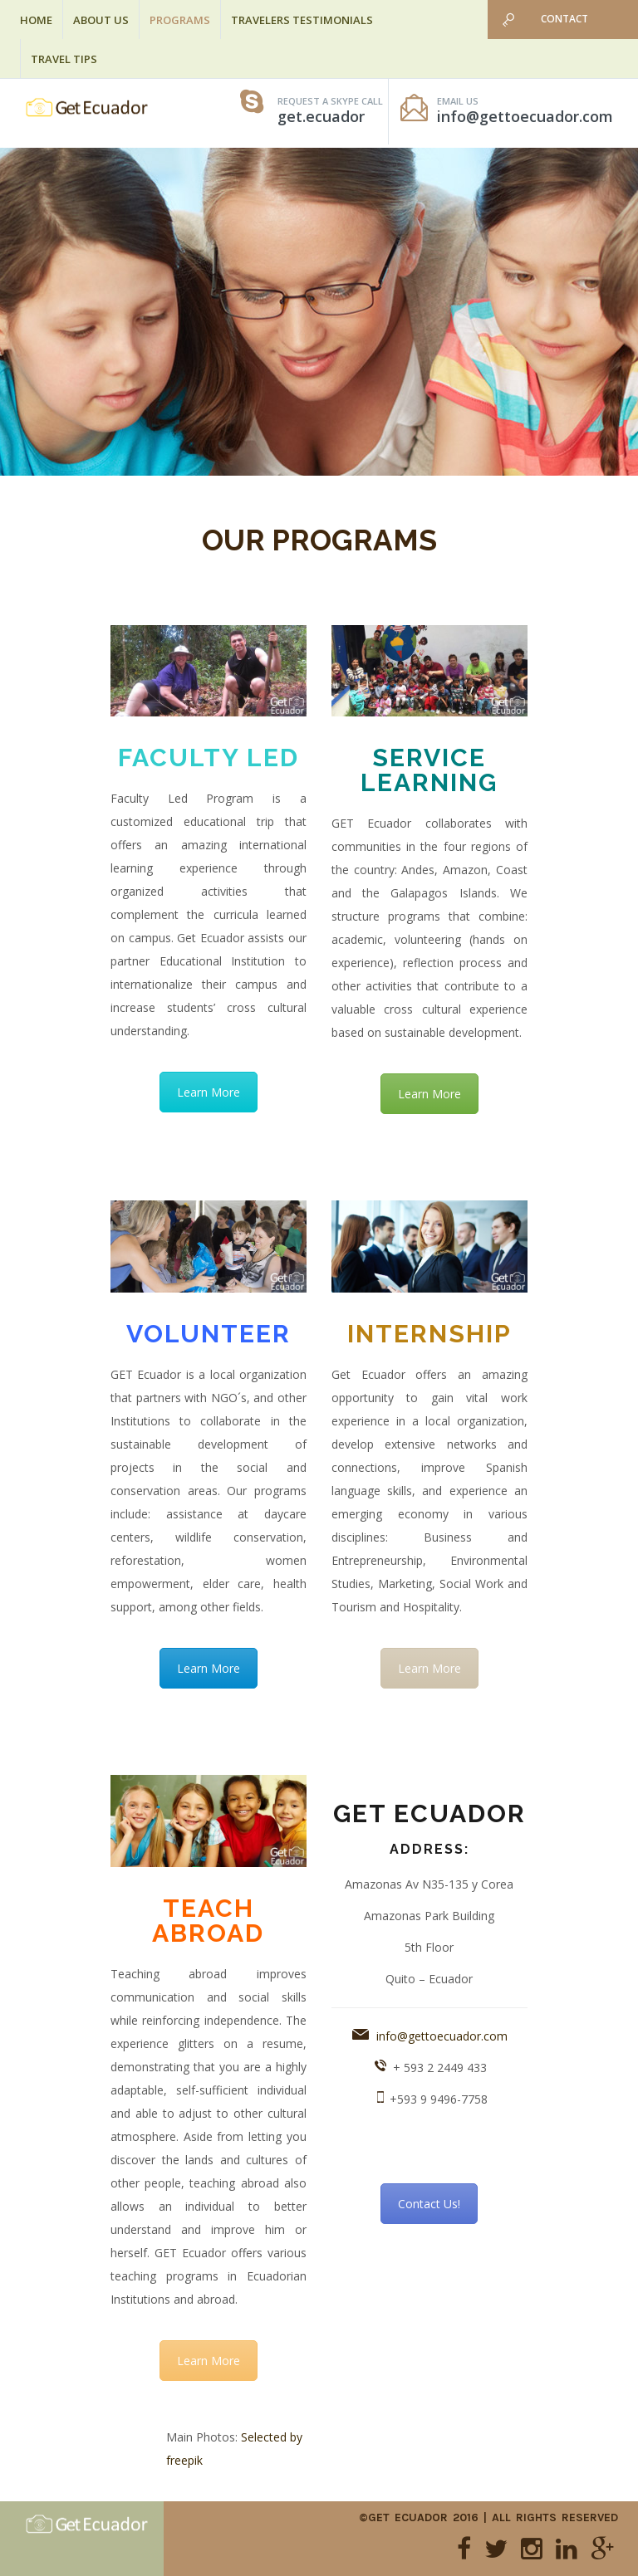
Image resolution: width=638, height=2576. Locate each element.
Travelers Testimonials (302, 19)
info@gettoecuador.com (442, 2036)
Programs (180, 19)
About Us (101, 19)
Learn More (208, 1092)
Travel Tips (64, 58)
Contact (564, 19)
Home (36, 19)
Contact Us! (429, 2204)
